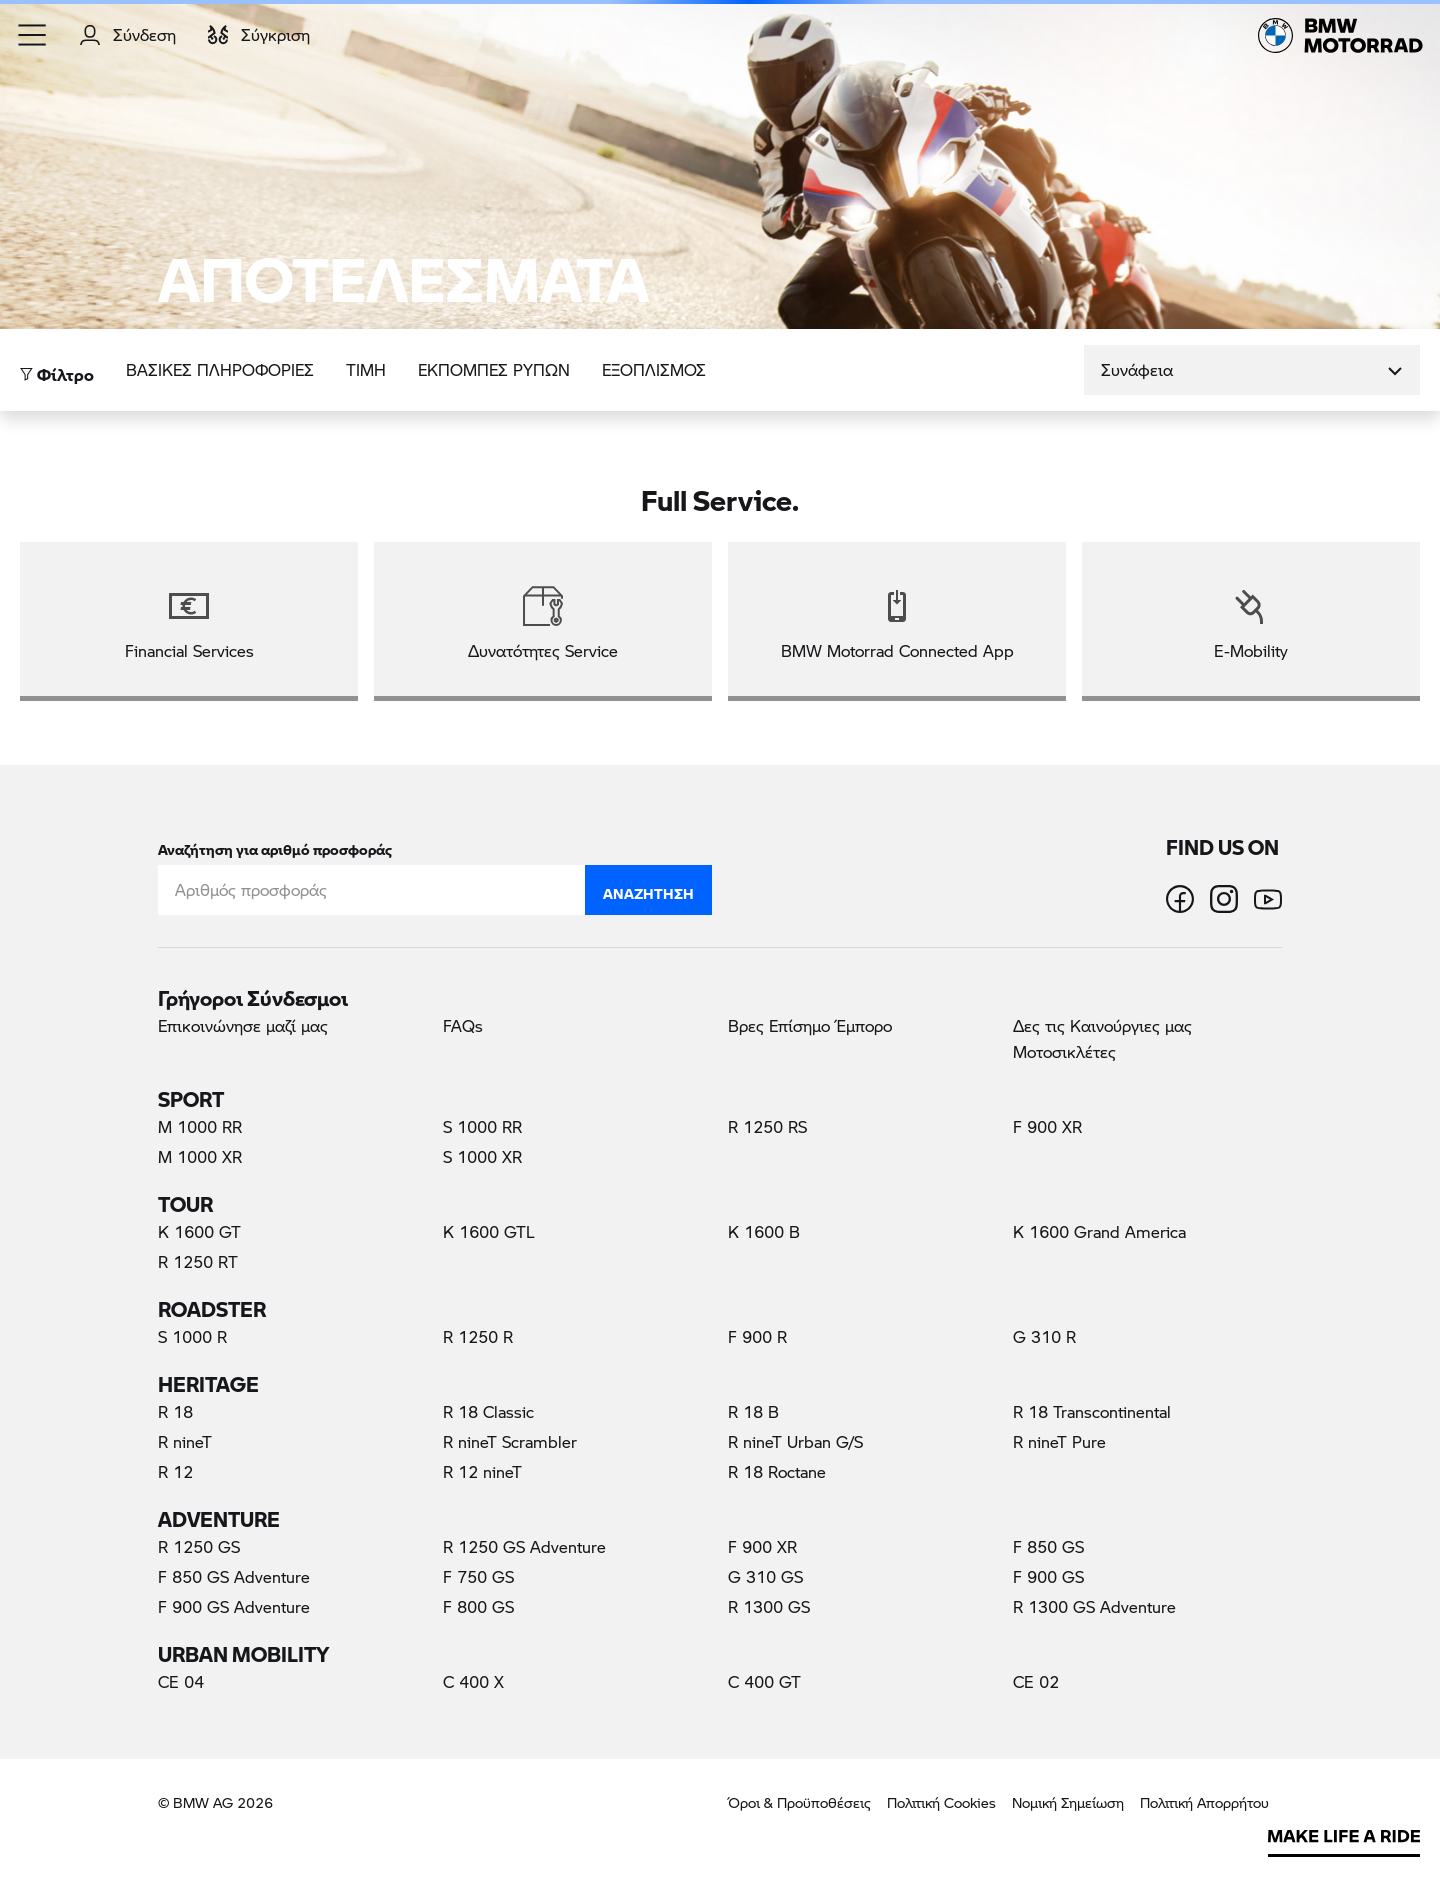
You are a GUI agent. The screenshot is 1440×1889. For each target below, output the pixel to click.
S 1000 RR (482, 1126)
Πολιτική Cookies (941, 1802)
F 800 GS (478, 1606)
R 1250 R (478, 1336)
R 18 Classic (488, 1411)
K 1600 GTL (489, 1231)
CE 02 (1036, 1681)
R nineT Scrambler (510, 1441)
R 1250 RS (767, 1126)
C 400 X (473, 1681)
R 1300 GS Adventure (1094, 1606)
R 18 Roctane (777, 1471)
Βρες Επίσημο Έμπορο (810, 1025)
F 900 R (757, 1336)
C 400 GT (764, 1681)
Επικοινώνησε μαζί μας (243, 1025)
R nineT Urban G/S (795, 1441)
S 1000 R (192, 1336)
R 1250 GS (199, 1546)
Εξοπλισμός (654, 369)
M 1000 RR (200, 1126)
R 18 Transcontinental (1092, 1411)
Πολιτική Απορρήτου (1204, 1802)
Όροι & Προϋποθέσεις (799, 1802)
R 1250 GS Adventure (524, 1546)
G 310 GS (765, 1576)
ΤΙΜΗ (366, 369)
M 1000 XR (200, 1156)
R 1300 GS (769, 1606)
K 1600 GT (199, 1231)
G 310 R (1044, 1336)
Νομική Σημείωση (1068, 1802)
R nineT (185, 1441)
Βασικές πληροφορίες (220, 369)
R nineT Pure (1059, 1441)
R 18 (175, 1411)
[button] (33, 35)
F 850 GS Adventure (234, 1576)
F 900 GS (1048, 1576)
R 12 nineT (482, 1471)
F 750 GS (478, 1576)
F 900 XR (1047, 1126)
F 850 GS (1048, 1546)
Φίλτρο (57, 369)
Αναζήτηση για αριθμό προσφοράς (275, 845)
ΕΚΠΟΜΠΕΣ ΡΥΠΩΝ (494, 369)
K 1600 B (764, 1231)
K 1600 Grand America (1099, 1231)
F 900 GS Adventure (234, 1606)
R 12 (175, 1471)
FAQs (463, 1025)
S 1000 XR (482, 1156)
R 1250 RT (198, 1261)
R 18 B (753, 1411)
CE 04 (181, 1681)
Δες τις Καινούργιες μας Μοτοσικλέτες (1102, 1038)
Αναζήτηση (648, 889)
